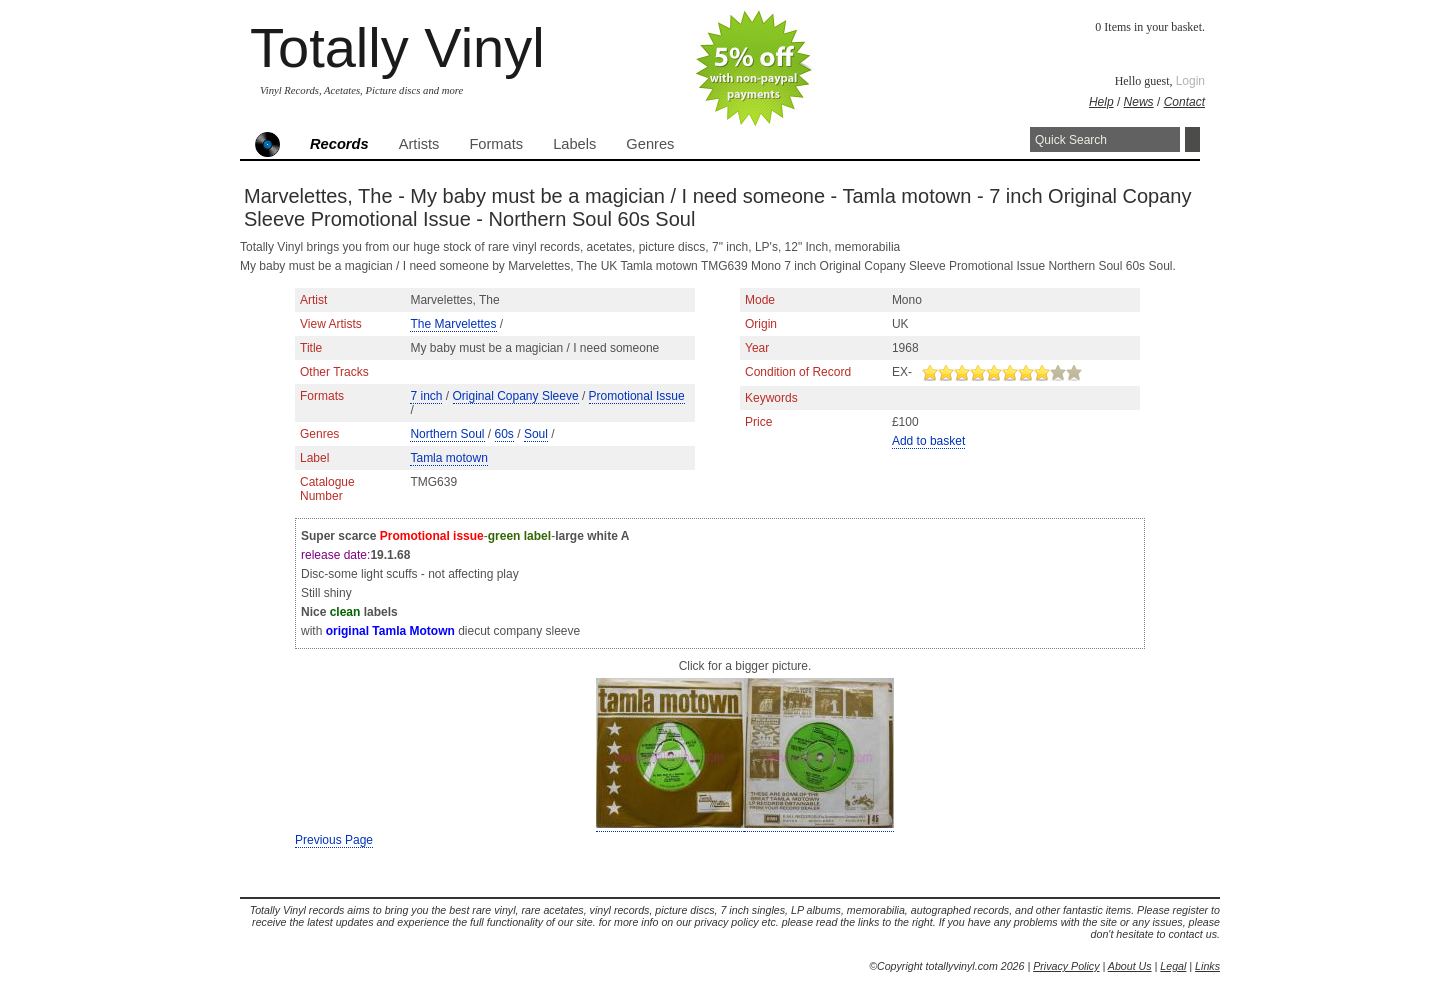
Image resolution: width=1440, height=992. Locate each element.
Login (1190, 81)
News (1139, 102)
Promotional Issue (637, 396)
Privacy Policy (1066, 966)
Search (1192, 139)
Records (339, 144)
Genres (650, 144)
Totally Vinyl (397, 47)
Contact (1184, 102)
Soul (536, 434)
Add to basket (928, 441)
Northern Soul (447, 434)
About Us (1130, 966)
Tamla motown (448, 458)
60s (504, 434)
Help (1101, 102)
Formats (496, 144)
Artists (419, 144)
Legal (1173, 966)
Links (1207, 966)
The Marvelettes (453, 324)
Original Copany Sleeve (516, 396)
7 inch (426, 396)
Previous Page (334, 840)
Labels (574, 144)
